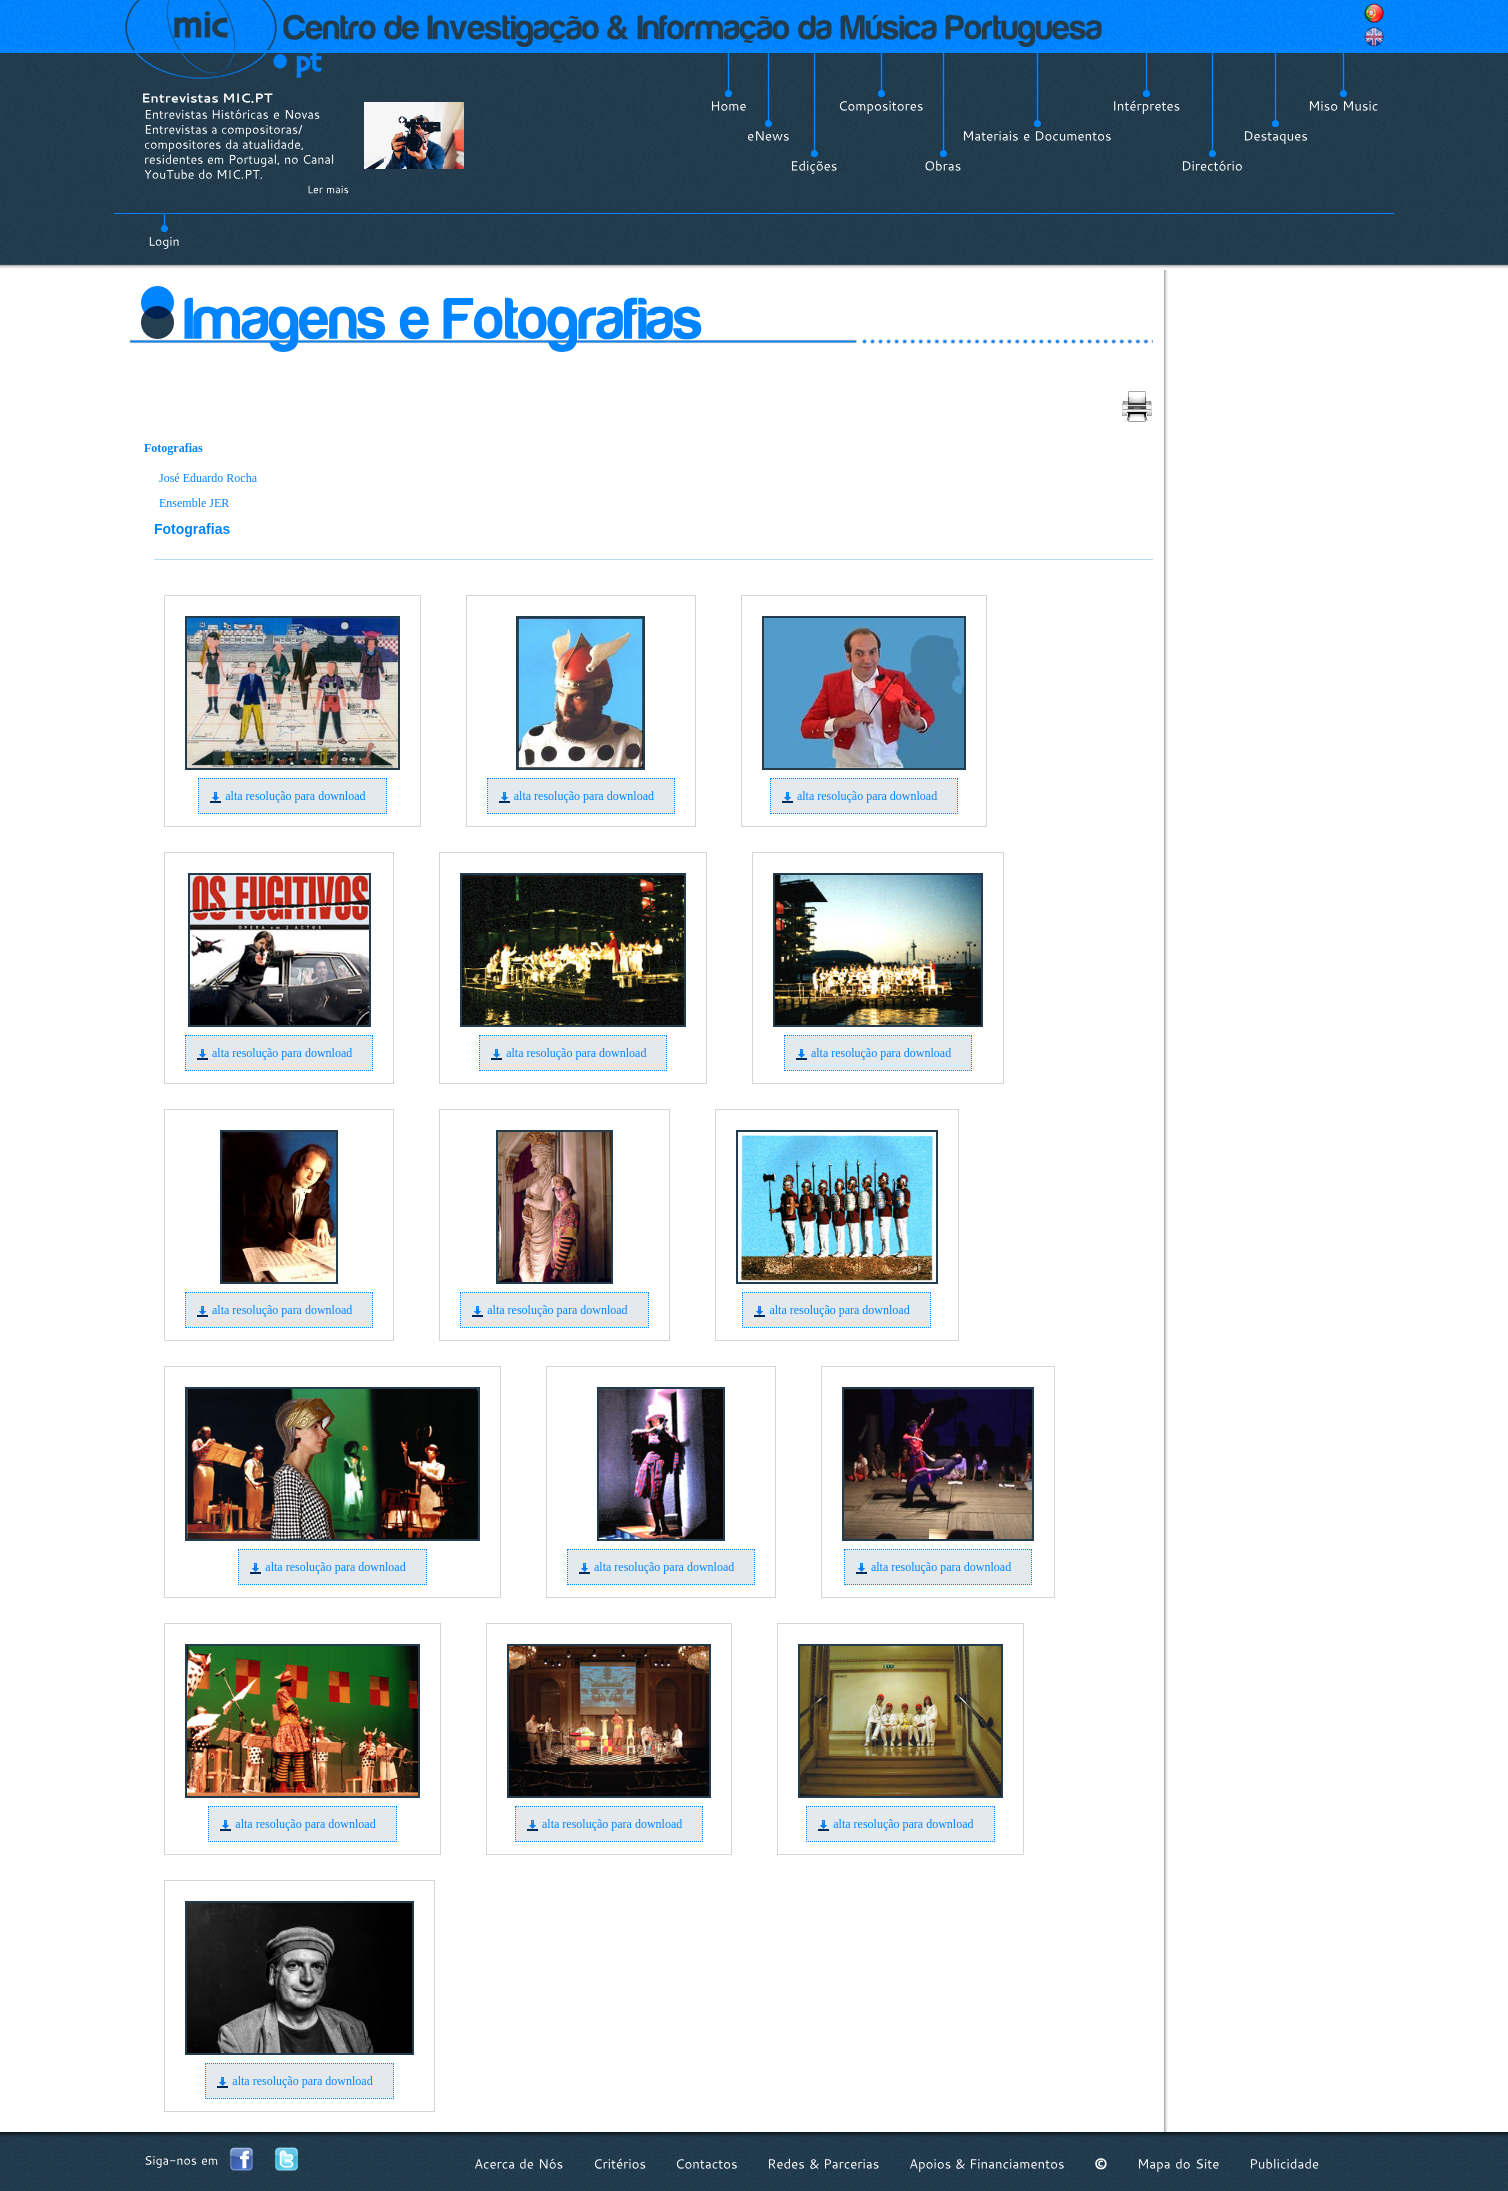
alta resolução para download (295, 796)
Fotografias (173, 448)
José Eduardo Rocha (208, 478)
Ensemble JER (194, 503)
